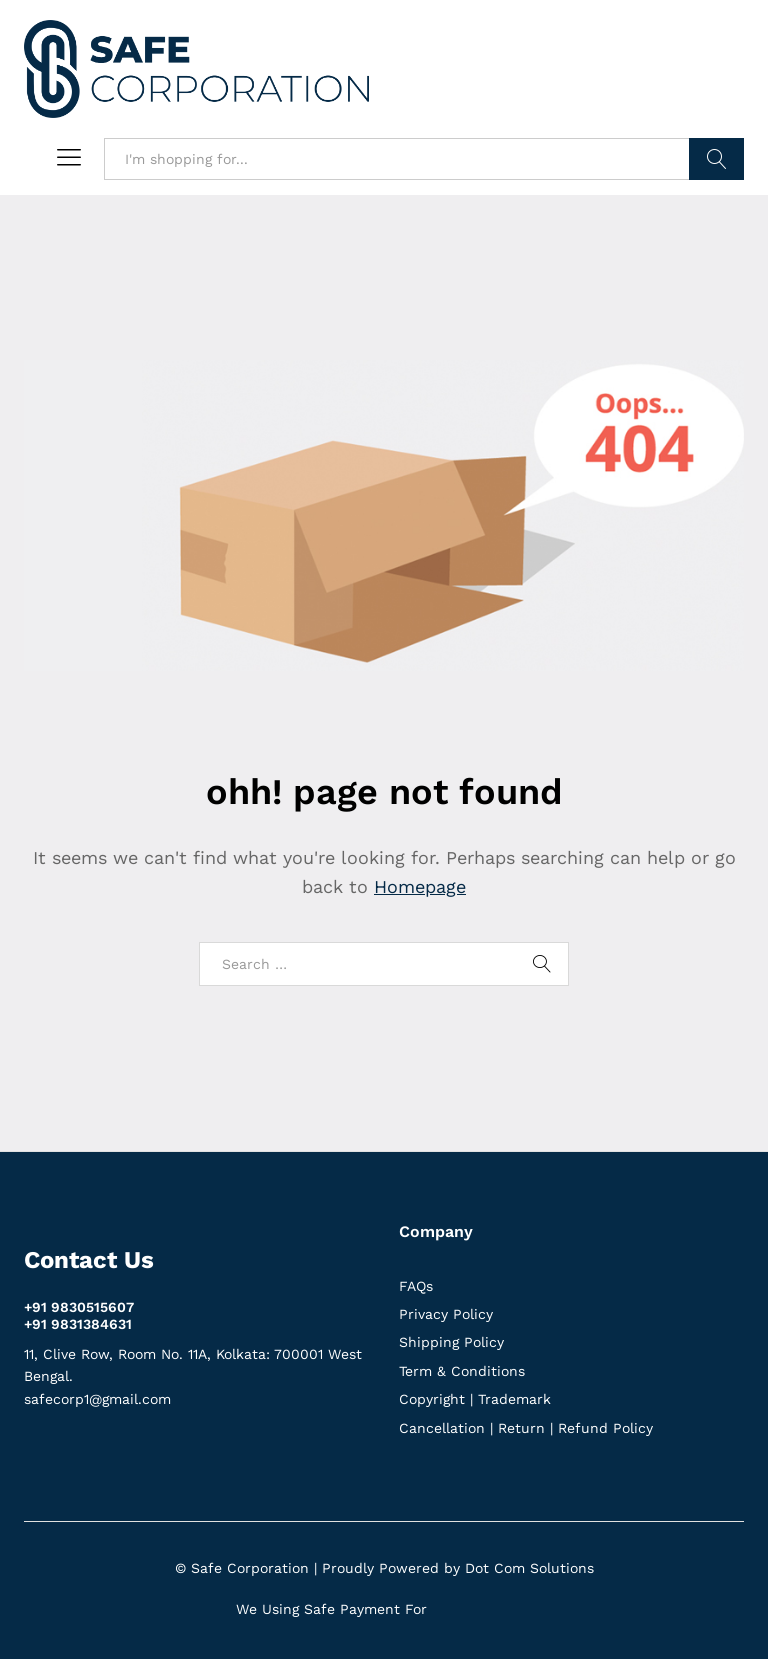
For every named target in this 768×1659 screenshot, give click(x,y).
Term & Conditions (462, 1371)
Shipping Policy (451, 1342)
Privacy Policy (446, 1314)
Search (716, 159)
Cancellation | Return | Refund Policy (526, 1428)
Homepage (420, 886)
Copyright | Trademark (475, 1399)
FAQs (416, 1286)
